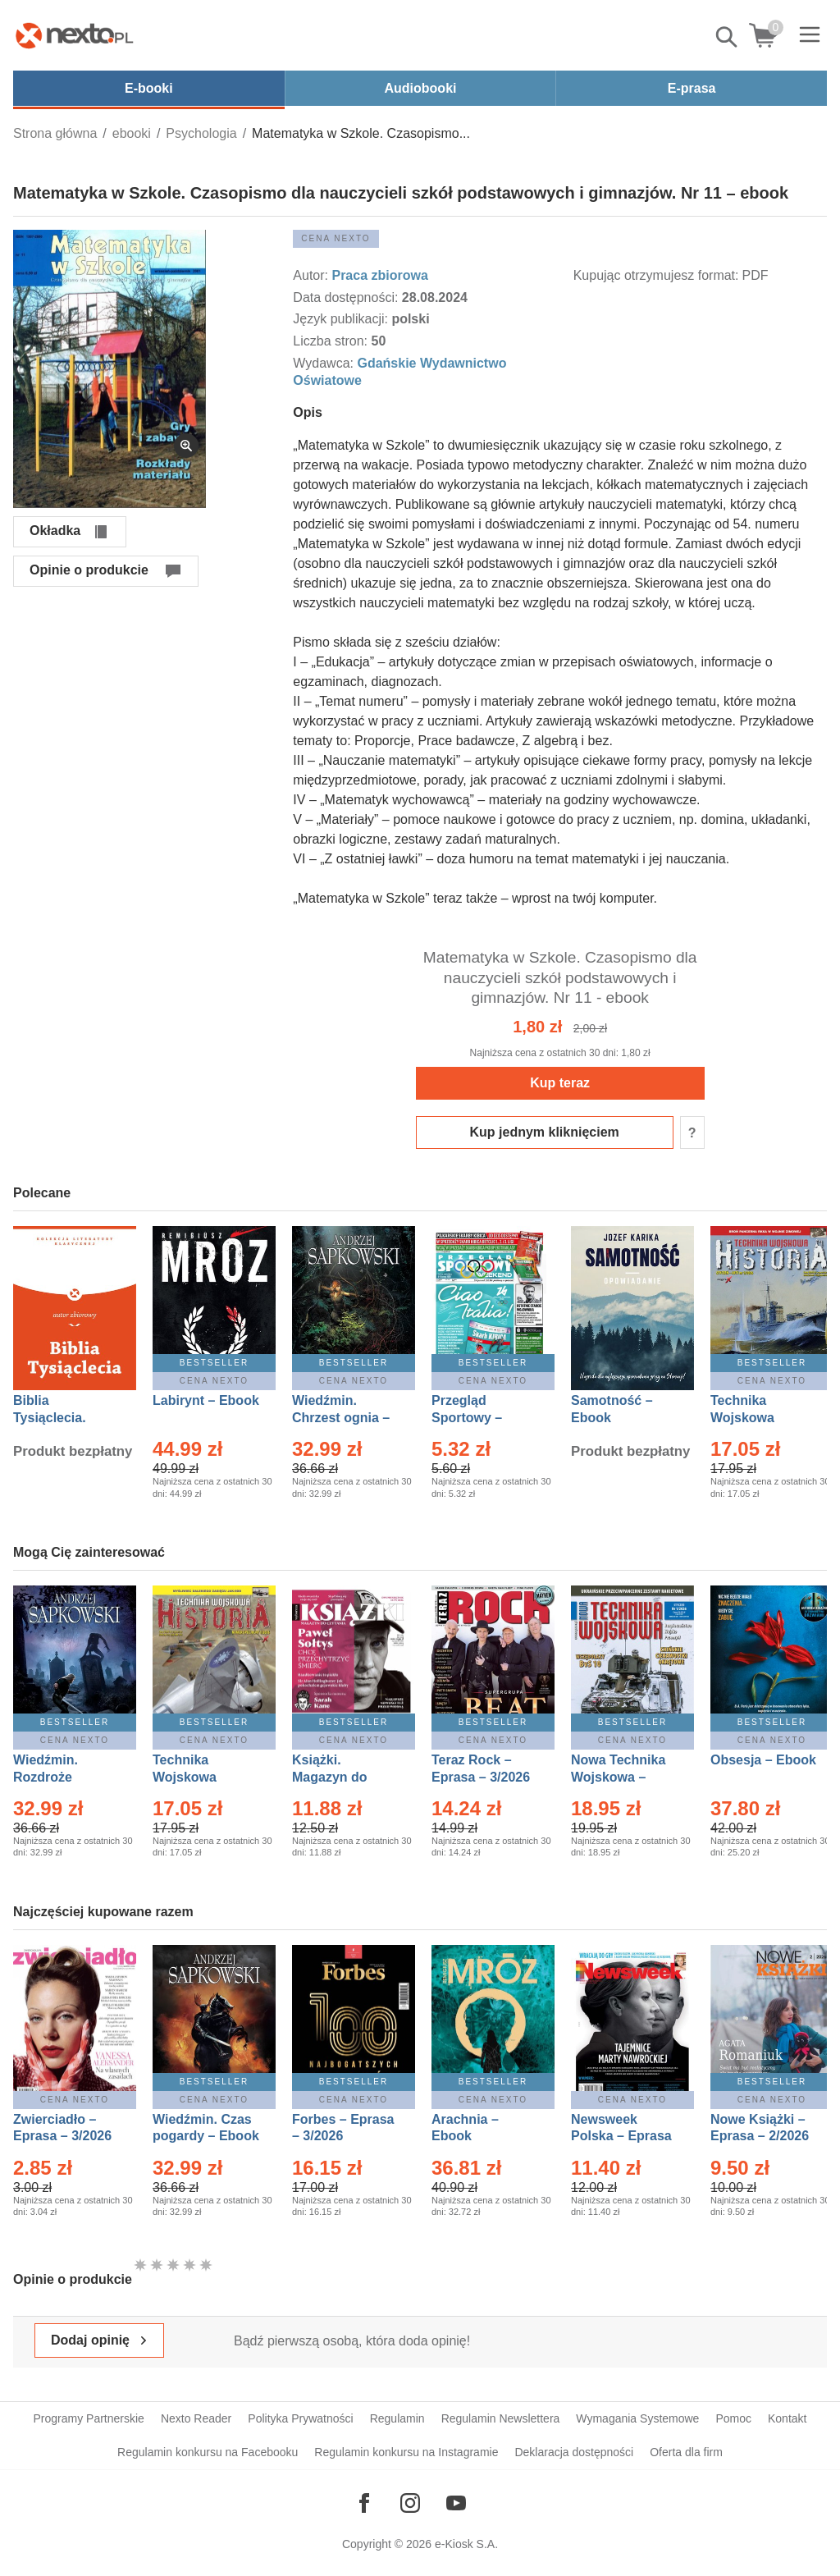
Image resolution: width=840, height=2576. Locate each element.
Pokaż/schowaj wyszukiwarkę (728, 37)
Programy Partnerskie (89, 2418)
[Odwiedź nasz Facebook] (364, 2503)
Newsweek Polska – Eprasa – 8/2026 (621, 2136)
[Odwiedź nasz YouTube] (456, 2503)
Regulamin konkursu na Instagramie (406, 2452)
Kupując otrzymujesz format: (656, 275)
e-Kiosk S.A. (466, 2544)
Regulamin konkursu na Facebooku (207, 2452)
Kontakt (787, 2418)
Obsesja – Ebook (763, 1760)
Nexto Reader (196, 2418)
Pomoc (733, 2418)
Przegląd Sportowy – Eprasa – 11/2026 (484, 1417)
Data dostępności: (347, 297)
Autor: (312, 275)
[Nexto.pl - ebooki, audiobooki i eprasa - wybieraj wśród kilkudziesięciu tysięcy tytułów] (74, 35)
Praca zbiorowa (379, 275)
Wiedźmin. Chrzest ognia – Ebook (341, 1417)
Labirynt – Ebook (206, 1400)
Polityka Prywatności (300, 2418)
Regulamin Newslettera (500, 2418)
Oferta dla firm (686, 2452)
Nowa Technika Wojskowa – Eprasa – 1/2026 (620, 1777)
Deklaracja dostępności (573, 2452)
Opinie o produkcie (89, 570)
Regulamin (397, 2418)
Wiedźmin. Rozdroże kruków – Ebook (63, 1777)
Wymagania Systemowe (637, 2418)
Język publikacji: (342, 319)
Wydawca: (325, 363)
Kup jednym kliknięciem (544, 1132)
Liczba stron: (332, 341)
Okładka (55, 531)
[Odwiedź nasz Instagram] (410, 2503)
